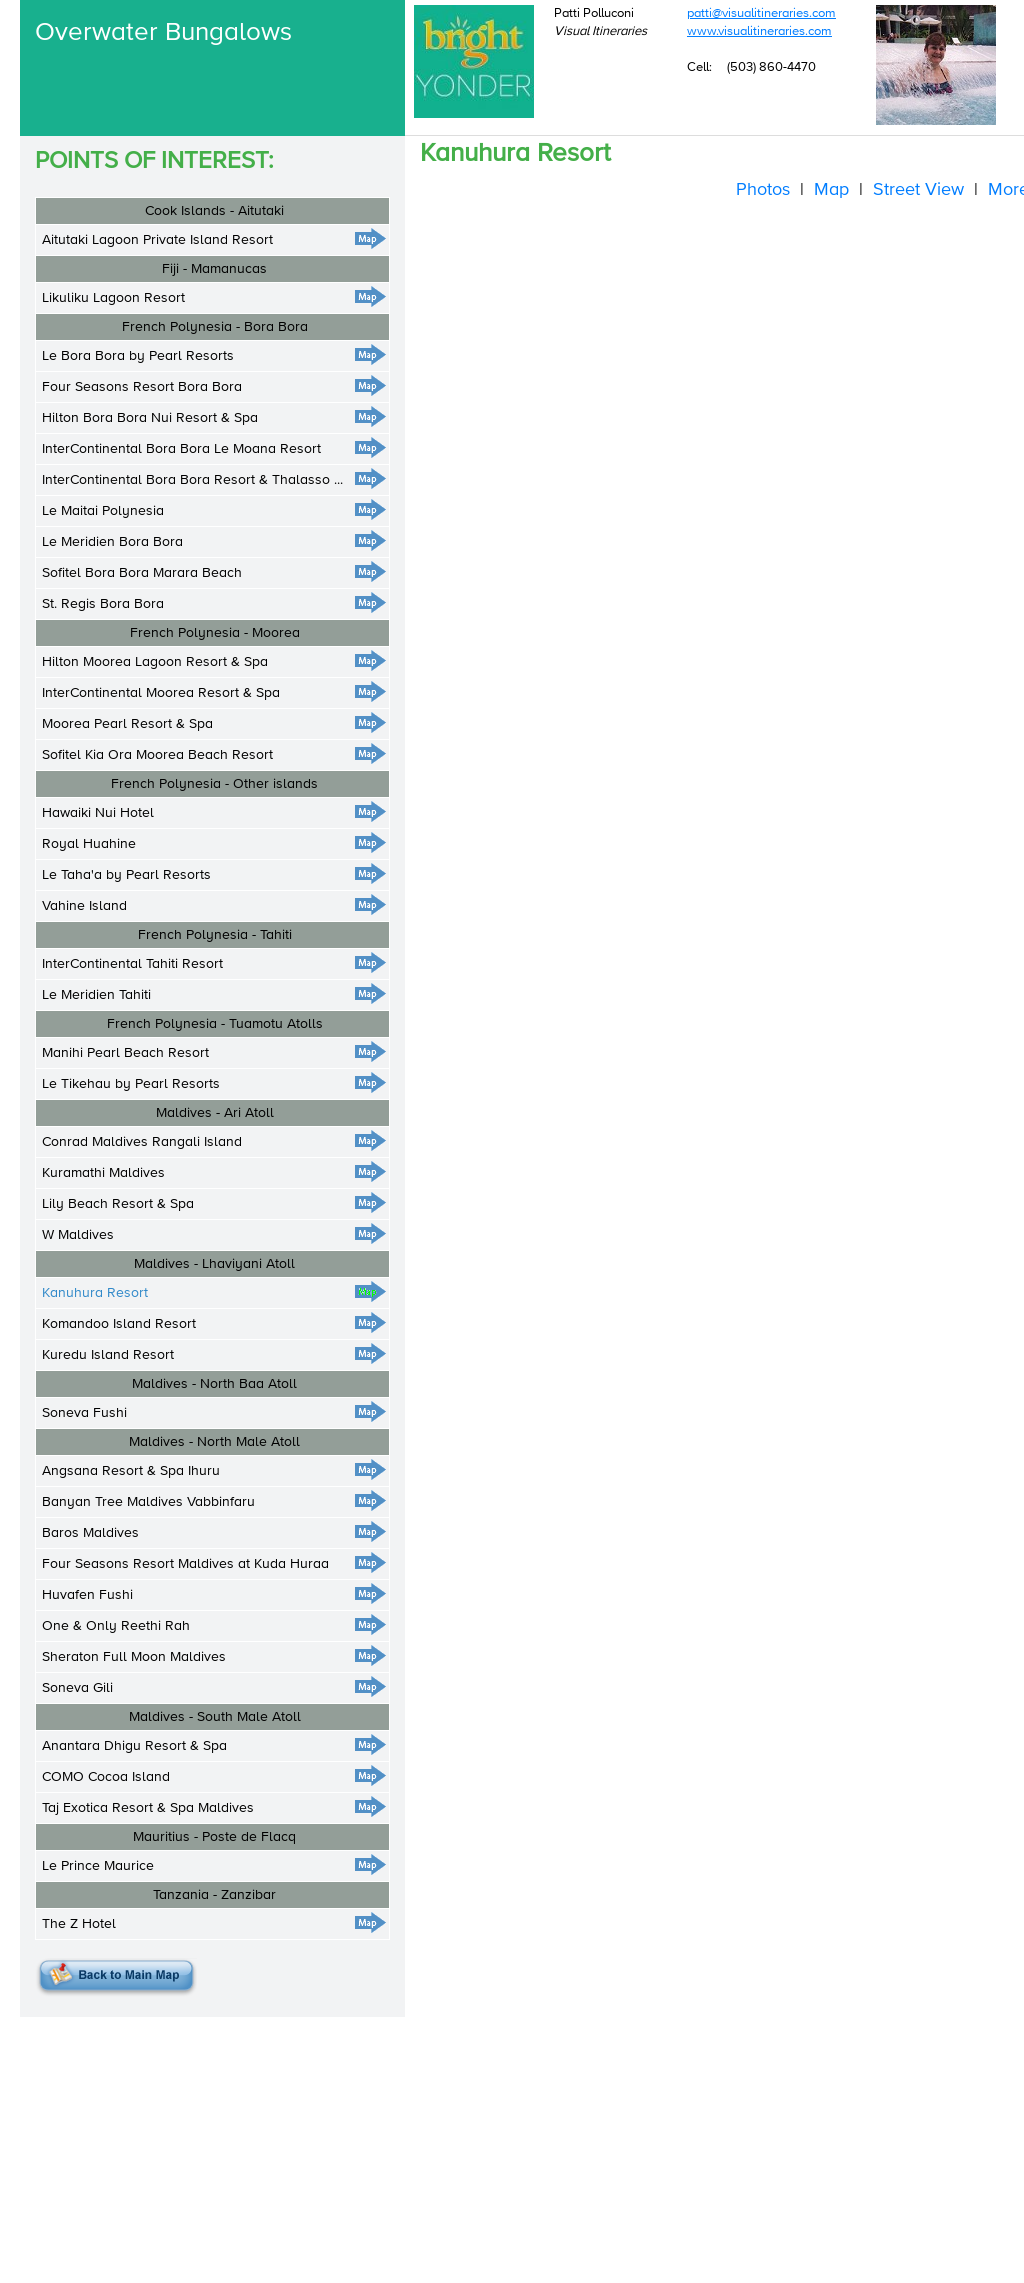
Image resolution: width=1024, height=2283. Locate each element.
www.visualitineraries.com (759, 31)
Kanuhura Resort (95, 1293)
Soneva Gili (77, 1688)
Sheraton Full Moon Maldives (134, 1657)
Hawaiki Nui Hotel (98, 813)
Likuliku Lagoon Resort (113, 298)
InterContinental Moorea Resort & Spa (161, 693)
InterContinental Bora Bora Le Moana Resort (181, 449)
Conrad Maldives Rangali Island (142, 1142)
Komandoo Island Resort (119, 1324)
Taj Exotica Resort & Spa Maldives (148, 1808)
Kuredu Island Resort (108, 1355)
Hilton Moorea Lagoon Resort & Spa (155, 662)
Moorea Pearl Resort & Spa (127, 724)
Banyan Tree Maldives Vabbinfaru (148, 1502)
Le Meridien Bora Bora (112, 542)
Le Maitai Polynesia (103, 511)
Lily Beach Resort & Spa (118, 1204)
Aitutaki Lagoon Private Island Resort (157, 240)
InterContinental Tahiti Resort (132, 964)
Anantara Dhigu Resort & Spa (134, 1746)
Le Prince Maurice (98, 1866)
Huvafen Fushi (87, 1595)
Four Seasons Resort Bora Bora (142, 387)
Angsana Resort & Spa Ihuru (131, 1471)
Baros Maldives (90, 1533)
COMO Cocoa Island (106, 1777)
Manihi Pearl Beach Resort (125, 1053)
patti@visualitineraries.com (761, 13)
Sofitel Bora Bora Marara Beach (142, 573)
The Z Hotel (79, 1924)
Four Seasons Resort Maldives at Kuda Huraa (185, 1564)
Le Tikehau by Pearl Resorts (131, 1084)
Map (831, 190)
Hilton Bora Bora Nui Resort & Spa (150, 418)
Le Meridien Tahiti (96, 995)
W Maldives (78, 1235)
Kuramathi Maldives (103, 1173)
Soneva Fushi (84, 1413)
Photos (763, 190)
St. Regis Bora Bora (103, 604)
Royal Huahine (89, 844)
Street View (918, 190)
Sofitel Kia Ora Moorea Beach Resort (157, 755)
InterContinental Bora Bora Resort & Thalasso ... (192, 480)
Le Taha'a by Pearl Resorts (126, 875)
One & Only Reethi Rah (116, 1626)
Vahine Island (84, 906)
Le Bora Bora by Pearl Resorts (138, 356)
